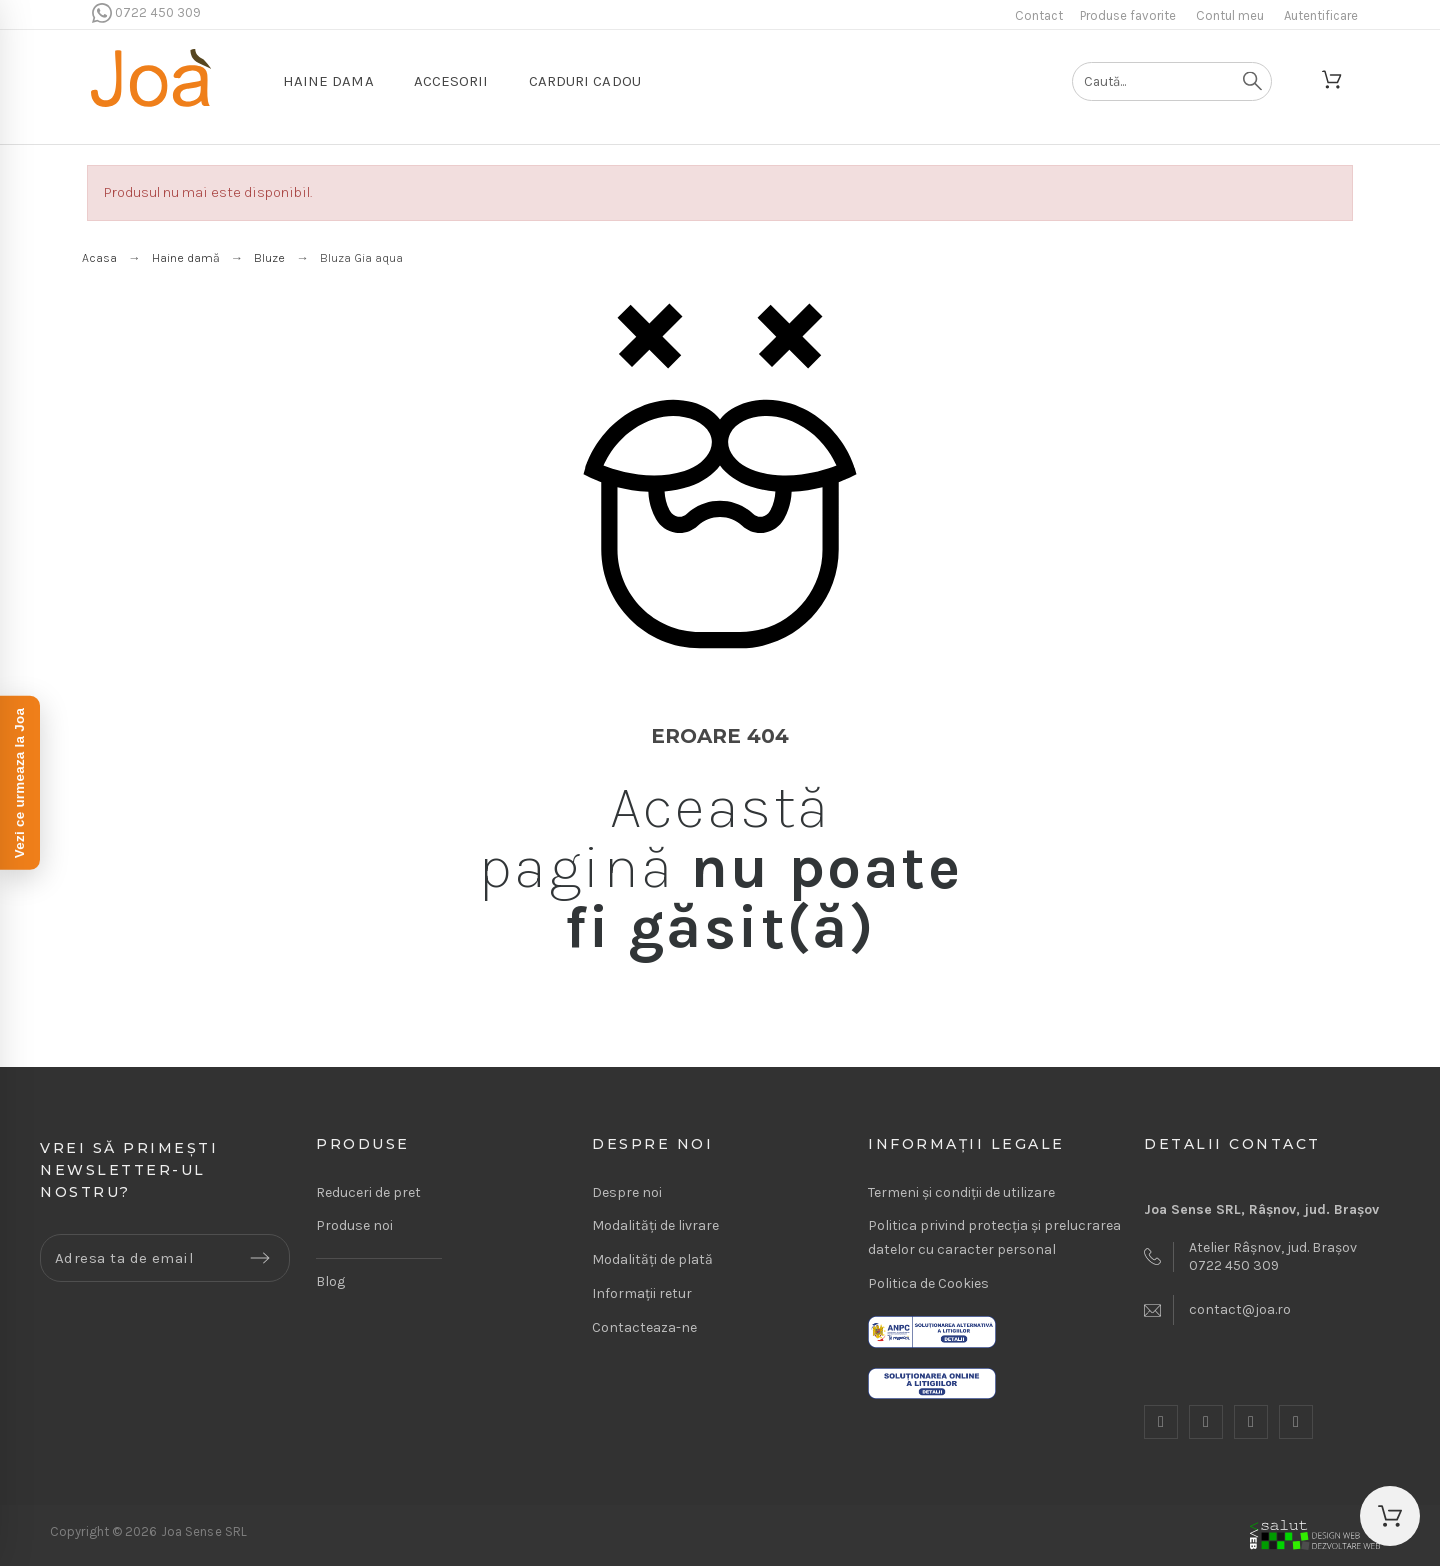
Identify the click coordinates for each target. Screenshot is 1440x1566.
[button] (1390, 1516)
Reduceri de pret (368, 1192)
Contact (1039, 15)
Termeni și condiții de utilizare (961, 1192)
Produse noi (354, 1225)
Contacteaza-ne (644, 1327)
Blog (330, 1281)
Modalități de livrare (655, 1225)
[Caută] (1172, 81)
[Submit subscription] (260, 1258)
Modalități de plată (652, 1259)
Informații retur (642, 1293)
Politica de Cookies (928, 1283)
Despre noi (627, 1192)
